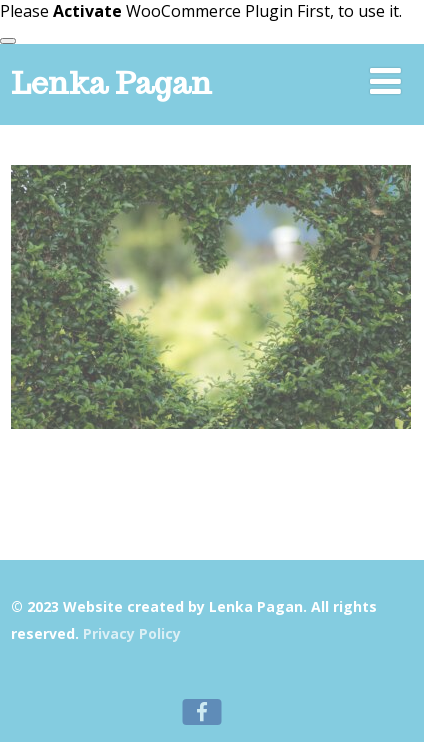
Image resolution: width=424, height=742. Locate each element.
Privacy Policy (132, 633)
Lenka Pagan (111, 82)
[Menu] (385, 81)
